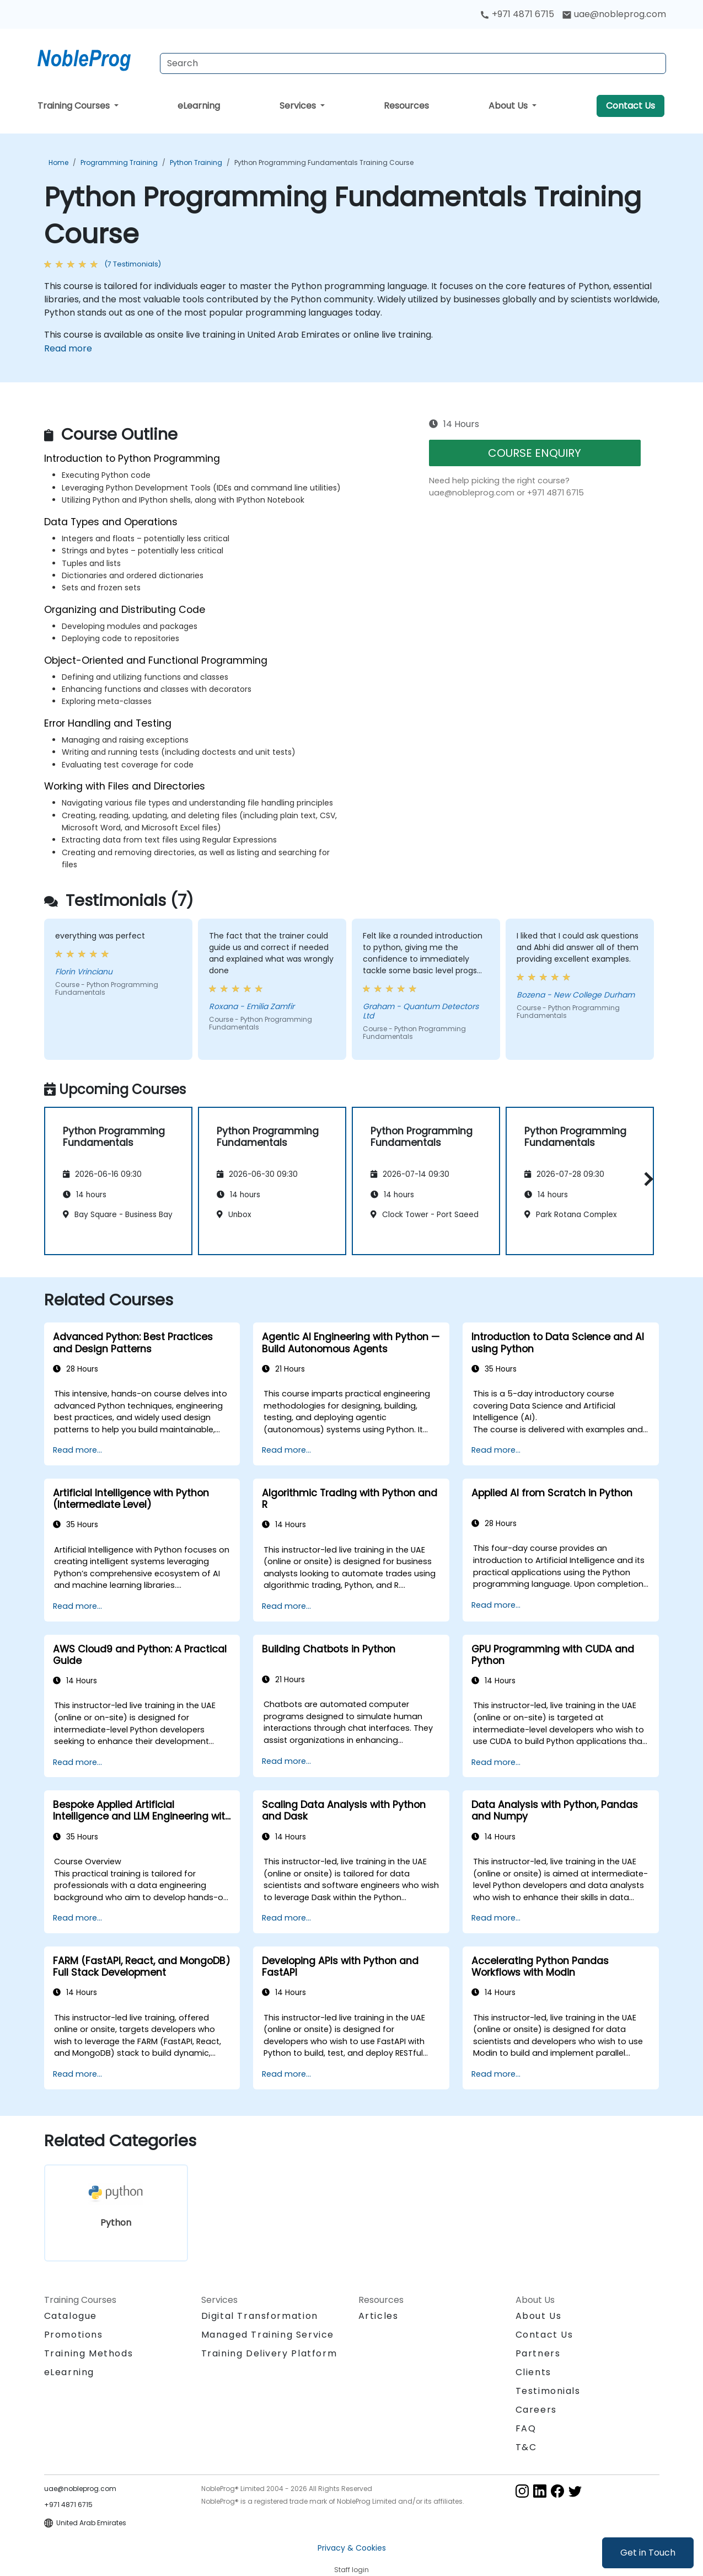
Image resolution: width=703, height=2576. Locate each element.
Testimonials (548, 2391)
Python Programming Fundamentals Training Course (324, 162)
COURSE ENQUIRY (534, 453)
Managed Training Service (267, 2334)
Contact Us (630, 105)
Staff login (351, 2569)
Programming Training (119, 162)
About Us (509, 105)
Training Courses (74, 105)
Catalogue (70, 2316)
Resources (406, 105)
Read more (68, 348)
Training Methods (88, 2353)
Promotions (73, 2334)
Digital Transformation (259, 2316)
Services (299, 105)
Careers (536, 2409)
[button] (646, 1179)
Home (58, 162)
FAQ (526, 2428)
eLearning (199, 105)
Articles (378, 2316)
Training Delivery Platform (269, 2353)
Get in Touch (647, 2552)
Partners (538, 2353)
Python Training (196, 162)
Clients (533, 2372)
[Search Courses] (413, 63)
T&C (526, 2447)
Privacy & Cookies (352, 2547)
